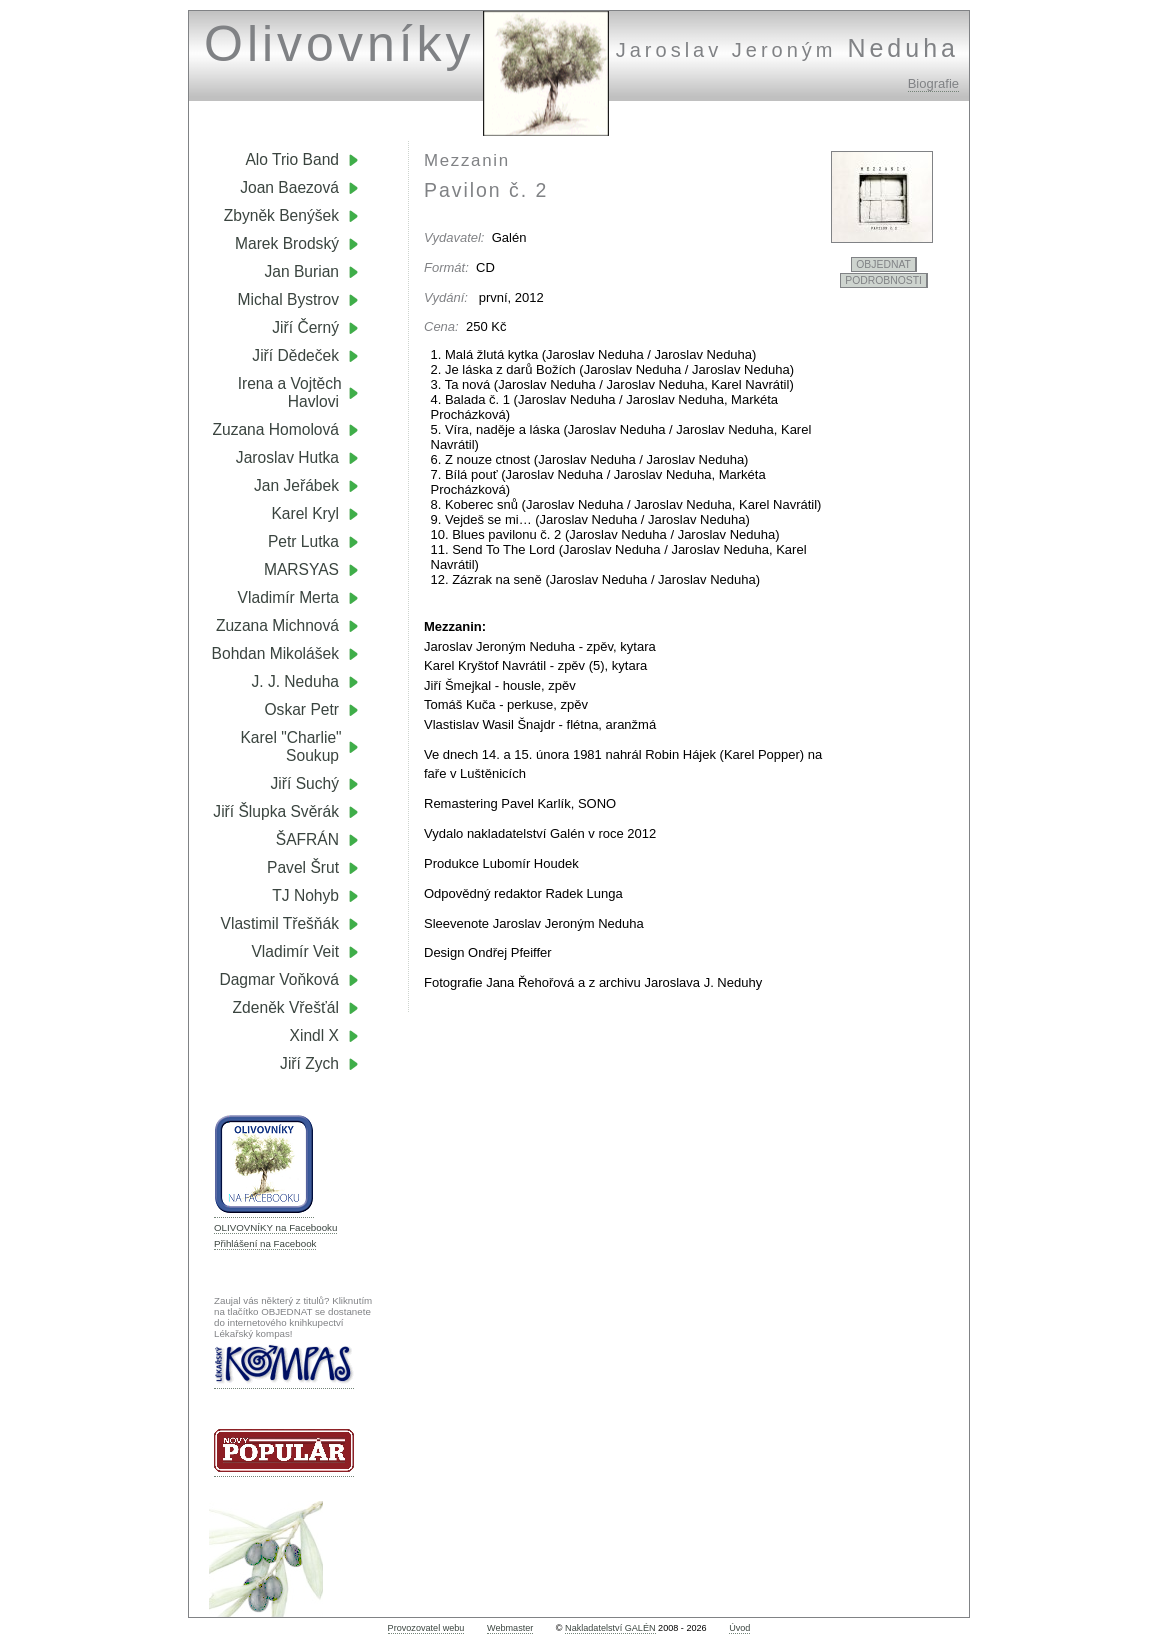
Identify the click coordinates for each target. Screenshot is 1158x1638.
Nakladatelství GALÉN (610, 1628)
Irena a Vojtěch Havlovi (298, 392)
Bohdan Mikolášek (275, 653)
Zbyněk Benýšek (281, 215)
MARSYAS (301, 569)
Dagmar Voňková (279, 979)
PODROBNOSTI (883, 280)
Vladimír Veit (295, 951)
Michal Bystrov (288, 299)
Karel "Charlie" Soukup (299, 746)
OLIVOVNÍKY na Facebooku (275, 1227)
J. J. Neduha (295, 681)
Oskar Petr (301, 709)
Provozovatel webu (426, 1628)
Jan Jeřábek (296, 485)
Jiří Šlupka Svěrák (276, 811)
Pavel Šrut (303, 867)
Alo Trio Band (292, 159)
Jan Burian (301, 271)
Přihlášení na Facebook (265, 1243)
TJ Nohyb (305, 895)
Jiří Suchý (305, 783)
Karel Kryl (305, 513)
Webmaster (510, 1628)
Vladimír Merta (288, 597)
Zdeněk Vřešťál (286, 1007)
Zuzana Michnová (277, 625)
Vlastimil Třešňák (280, 923)
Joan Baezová (289, 187)
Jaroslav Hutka (287, 457)
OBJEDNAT (883, 264)
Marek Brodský (287, 243)
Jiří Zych (309, 1063)
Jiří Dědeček (295, 355)
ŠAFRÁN (307, 839)
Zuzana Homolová (275, 429)
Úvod (739, 1628)
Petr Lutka (303, 541)
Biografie (933, 83)
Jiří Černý (305, 327)
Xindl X (314, 1035)
